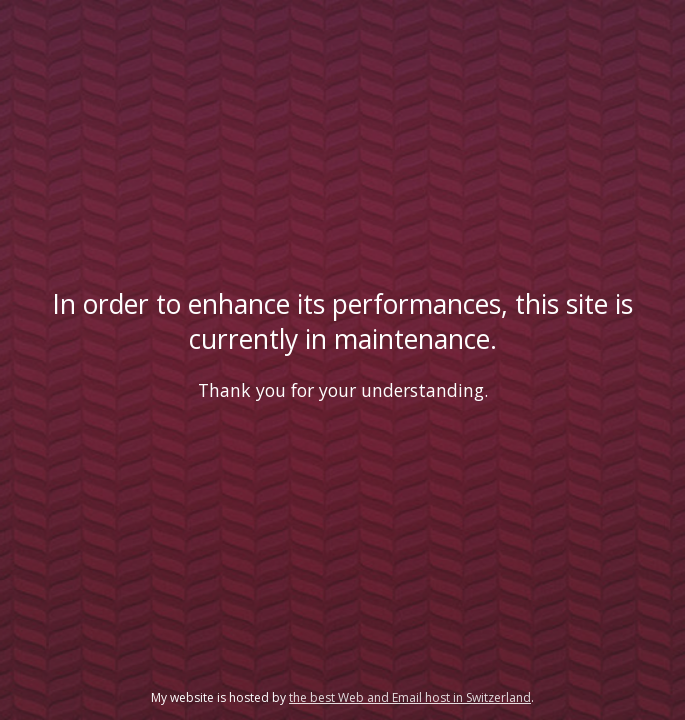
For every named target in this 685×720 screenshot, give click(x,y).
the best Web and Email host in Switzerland (410, 697)
